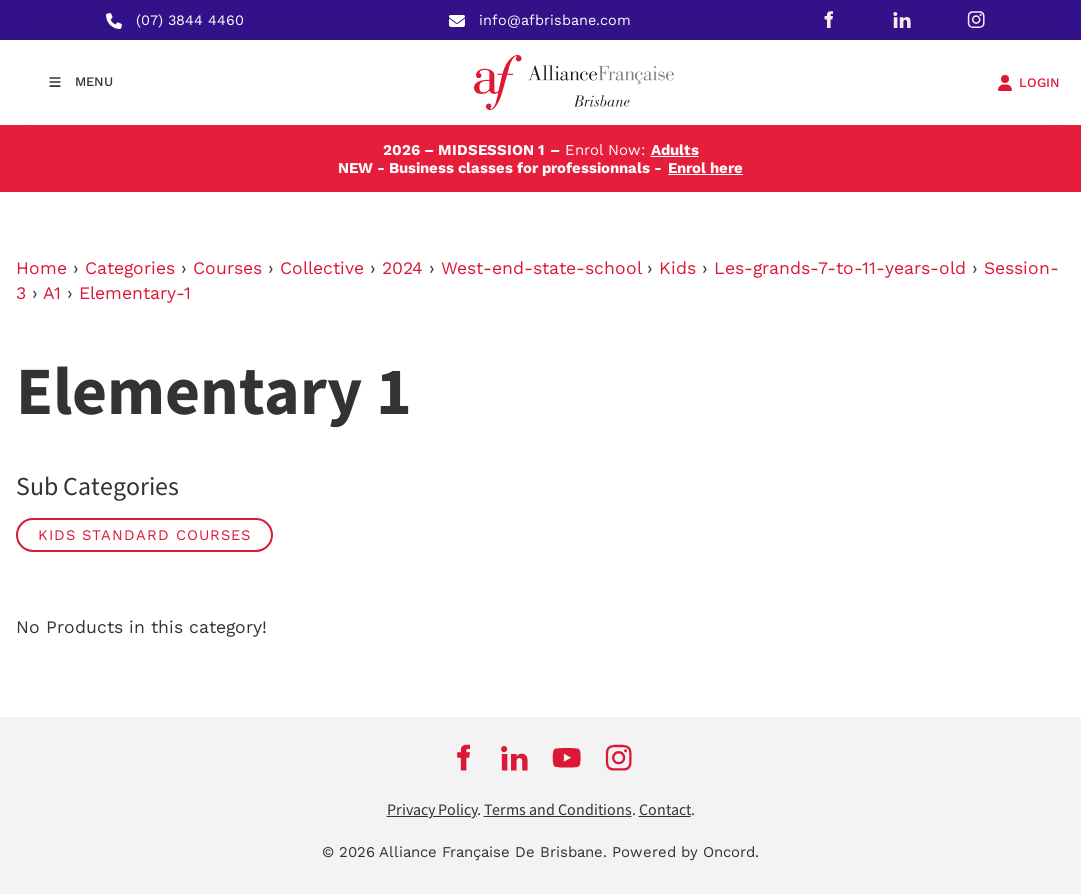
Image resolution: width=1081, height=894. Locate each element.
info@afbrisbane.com (555, 20)
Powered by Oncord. (685, 852)
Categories (130, 268)
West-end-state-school (541, 268)
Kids (677, 268)
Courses (227, 268)
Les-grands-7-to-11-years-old (840, 268)
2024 (402, 268)
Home (41, 268)
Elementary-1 (135, 293)
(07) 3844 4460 (190, 20)
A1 (52, 293)
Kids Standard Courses (144, 535)
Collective (322, 268)
